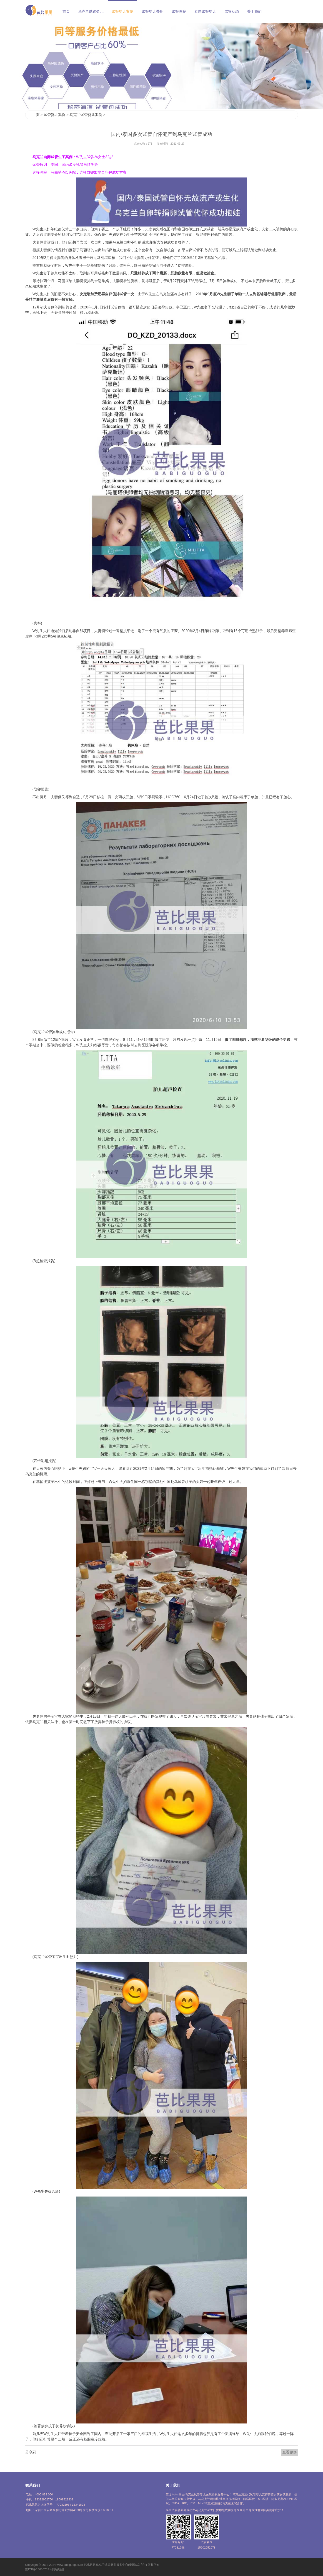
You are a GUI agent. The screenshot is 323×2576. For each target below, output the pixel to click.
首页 (66, 11)
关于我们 (254, 11)
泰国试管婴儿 (205, 11)
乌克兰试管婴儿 (90, 11)
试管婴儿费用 (152, 11)
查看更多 (289, 2452)
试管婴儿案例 (122, 11)
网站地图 (58, 2569)
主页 (36, 115)
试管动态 (231, 11)
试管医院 (179, 11)
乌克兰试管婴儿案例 (86, 115)
